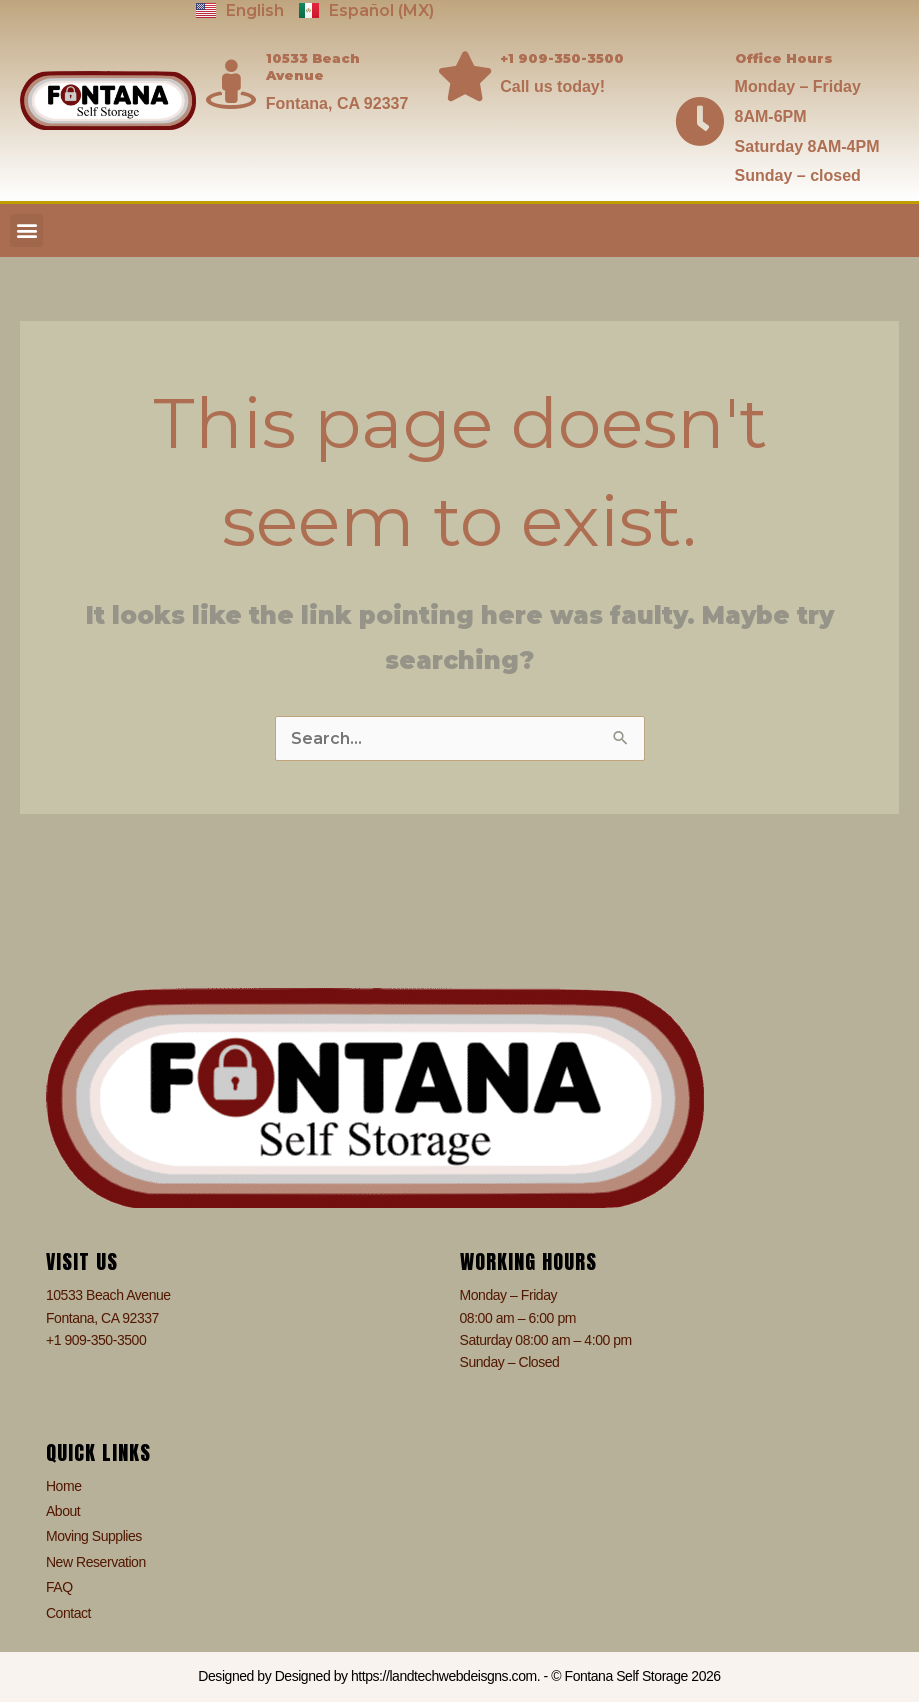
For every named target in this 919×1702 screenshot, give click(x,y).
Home (64, 1486)
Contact (68, 1613)
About (63, 1511)
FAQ (59, 1587)
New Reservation (96, 1562)
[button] (26, 230)
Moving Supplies (94, 1536)
